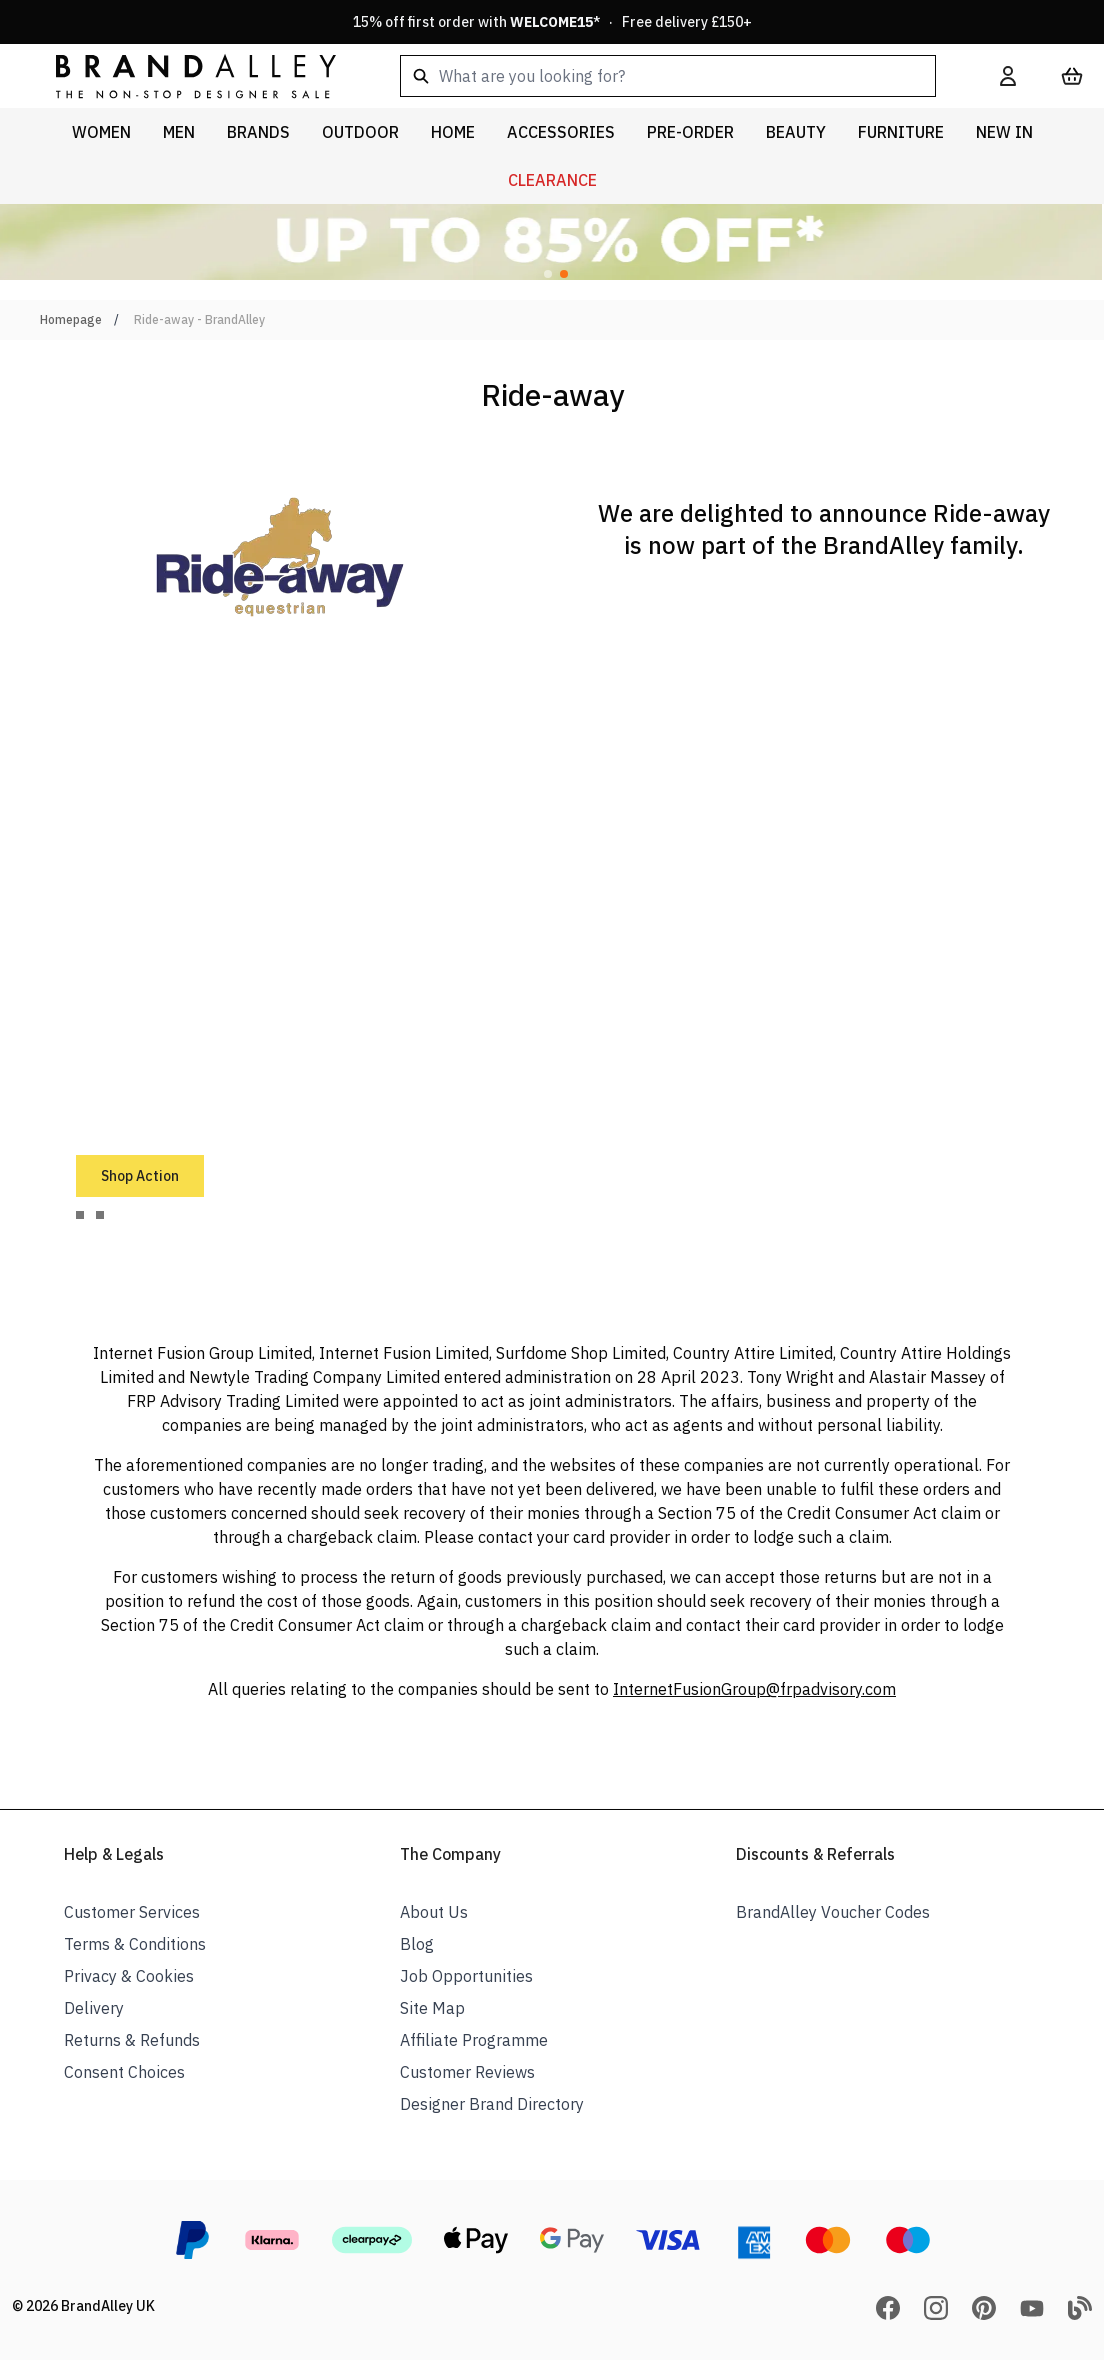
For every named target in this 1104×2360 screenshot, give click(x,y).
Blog (417, 1944)
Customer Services (132, 1912)
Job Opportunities (466, 1976)
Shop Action (140, 1176)
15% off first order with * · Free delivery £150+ (552, 22)
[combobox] (668, 76)
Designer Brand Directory (492, 2104)
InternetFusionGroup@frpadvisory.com (754, 1689)
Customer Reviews (467, 2072)
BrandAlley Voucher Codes (833, 1912)
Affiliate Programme (474, 2040)
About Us (434, 1912)
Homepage (71, 319)
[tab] (80, 1215)
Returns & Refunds (132, 2040)
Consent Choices (124, 2072)
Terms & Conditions (135, 1944)
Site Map (432, 2008)
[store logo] (180, 75)
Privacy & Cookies (129, 1976)
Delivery (94, 2008)
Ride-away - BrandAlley (199, 319)
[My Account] (1008, 76)
